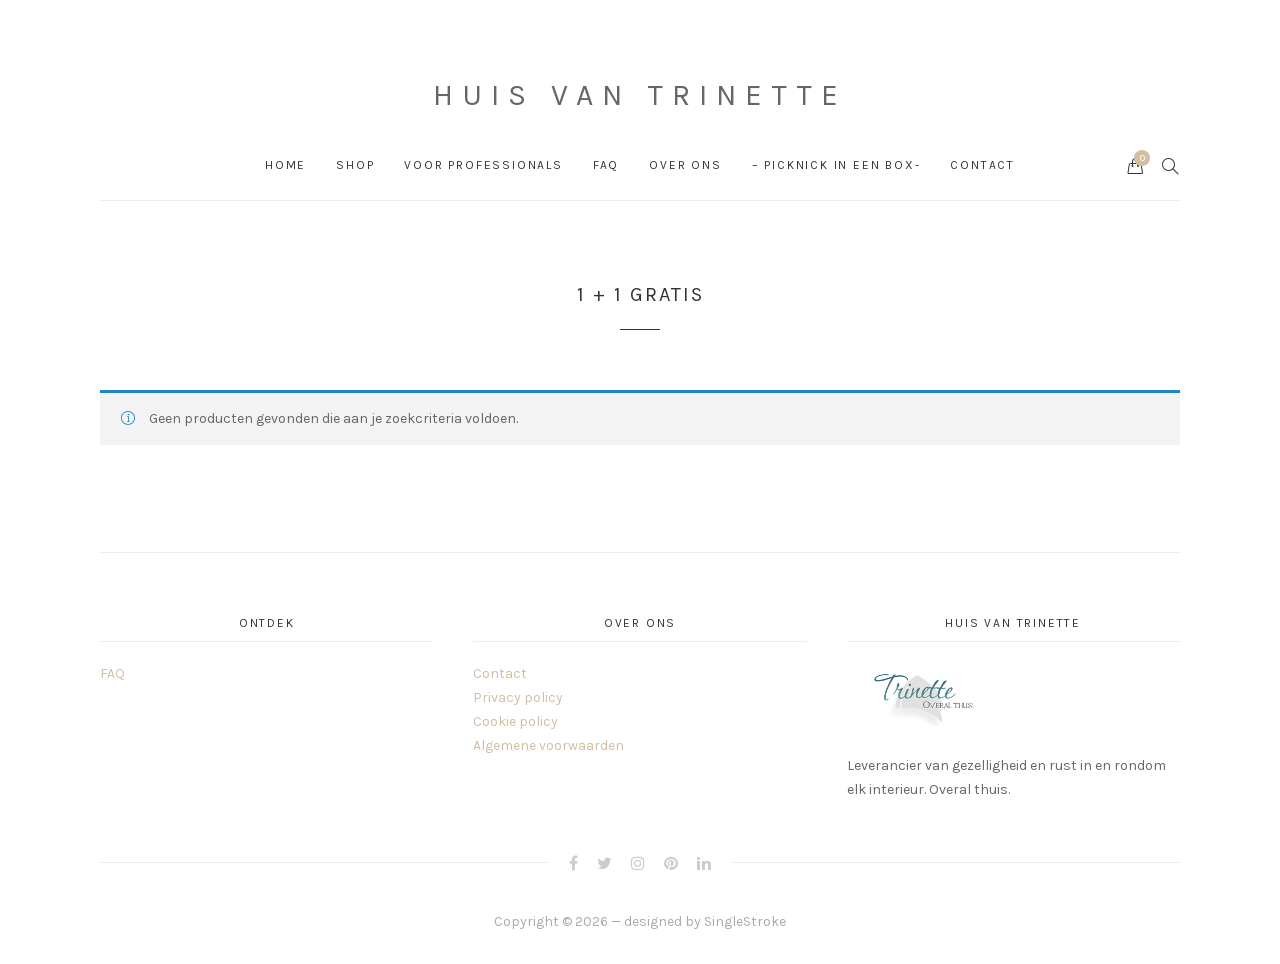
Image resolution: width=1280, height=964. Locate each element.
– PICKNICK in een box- (836, 165)
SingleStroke (745, 921)
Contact (982, 165)
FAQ (606, 165)
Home (285, 165)
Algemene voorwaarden (548, 745)
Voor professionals (483, 165)
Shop (355, 165)
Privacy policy (518, 697)
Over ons (685, 165)
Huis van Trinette (640, 95)
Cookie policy (515, 721)
